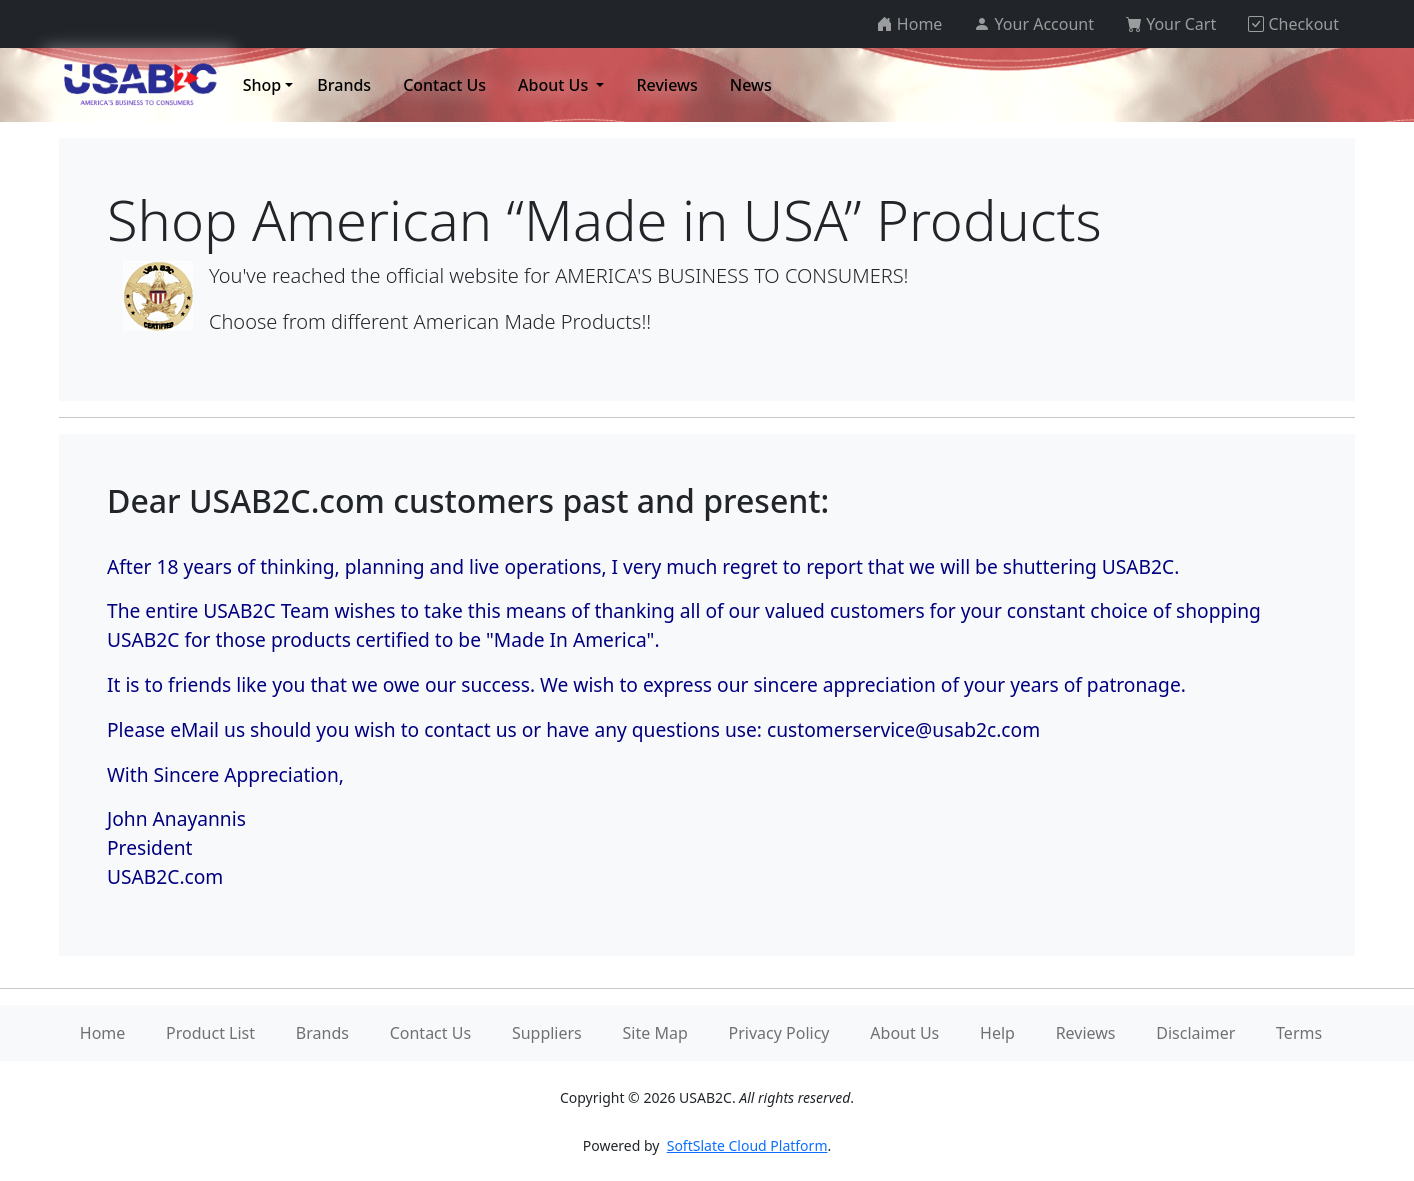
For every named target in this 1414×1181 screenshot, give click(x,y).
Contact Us (430, 1033)
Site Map (655, 1033)
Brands (322, 1033)
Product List (210, 1033)
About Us (904, 1033)
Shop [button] (262, 85)
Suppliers (547, 1033)
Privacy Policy (779, 1033)
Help (997, 1033)
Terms (1299, 1033)
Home (103, 1033)
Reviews (1086, 1033)
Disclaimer (1195, 1033)
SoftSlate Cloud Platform (747, 1145)
